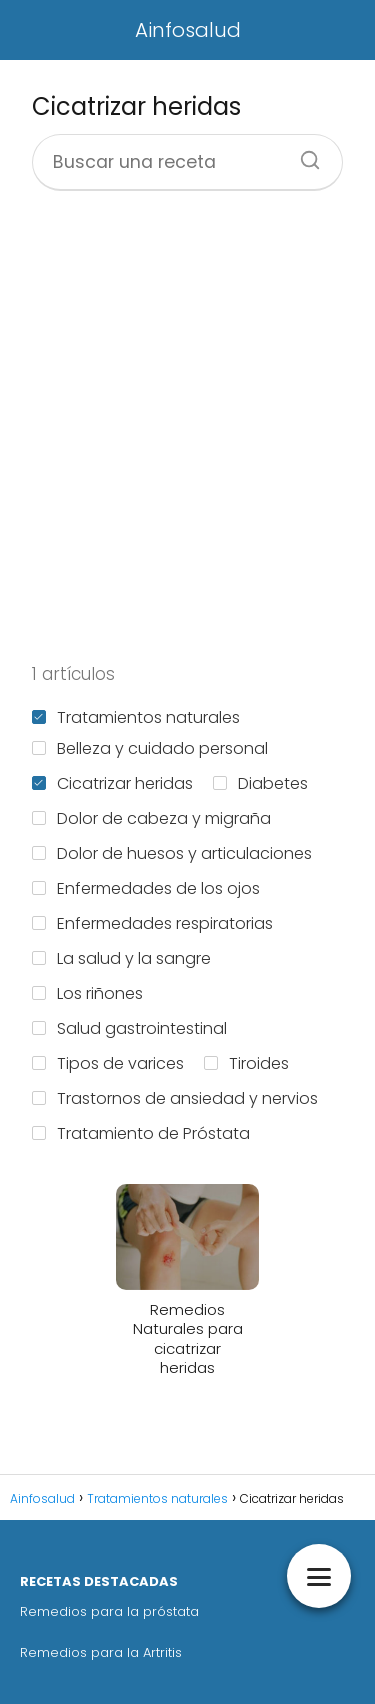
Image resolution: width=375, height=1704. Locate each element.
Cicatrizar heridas (112, 783)
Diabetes (260, 783)
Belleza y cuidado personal (150, 748)
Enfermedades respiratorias (152, 923)
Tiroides (246, 1063)
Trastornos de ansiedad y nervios (175, 1098)
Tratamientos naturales (136, 717)
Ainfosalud (188, 30)
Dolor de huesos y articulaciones (172, 853)
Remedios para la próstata (109, 1611)
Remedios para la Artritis (101, 1652)
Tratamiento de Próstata (141, 1133)
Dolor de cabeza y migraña (151, 818)
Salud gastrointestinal (129, 1028)
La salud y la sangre (121, 958)
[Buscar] (303, 154)
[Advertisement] (187, 426)
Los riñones (87, 993)
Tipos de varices (108, 1063)
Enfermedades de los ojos (146, 888)
